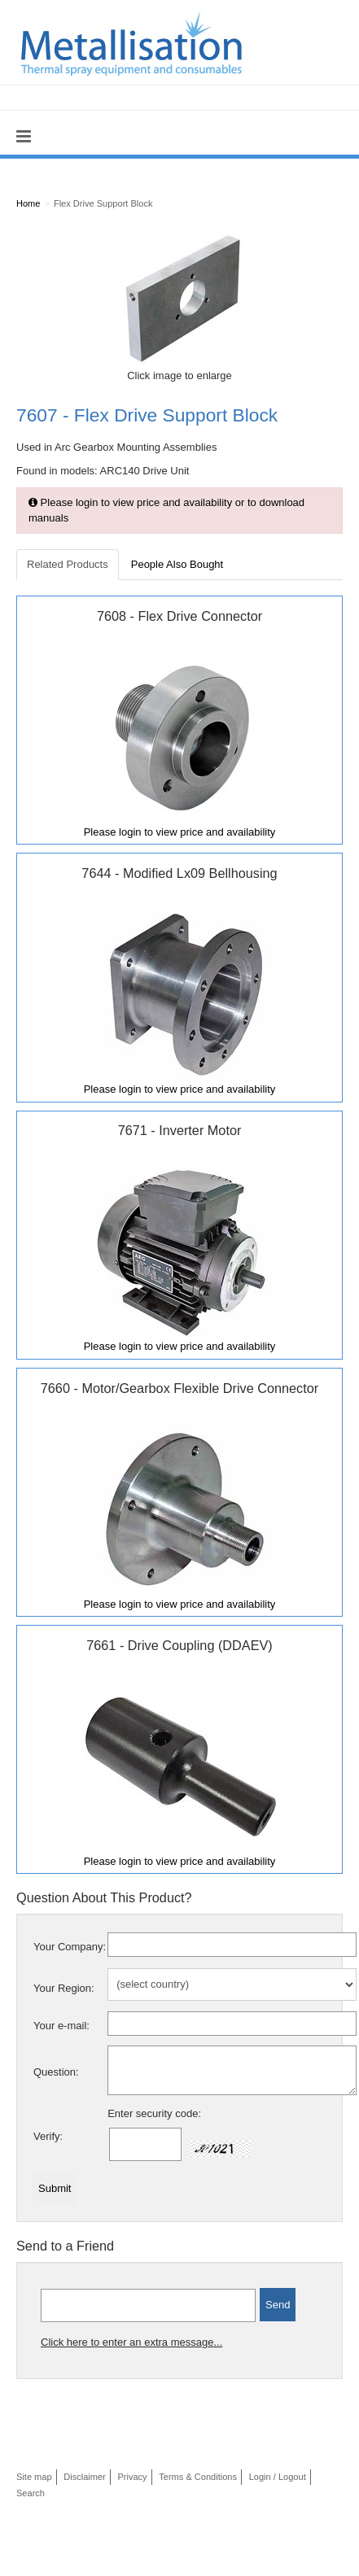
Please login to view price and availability (180, 832)
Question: (56, 2072)
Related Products (67, 564)
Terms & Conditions (198, 2477)
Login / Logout (277, 2477)
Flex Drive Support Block (103, 203)
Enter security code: (154, 2113)
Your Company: (69, 1947)
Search (30, 2493)
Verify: (48, 2136)
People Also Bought (177, 564)
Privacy (132, 2477)
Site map (34, 2477)
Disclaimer (84, 2477)
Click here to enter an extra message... (131, 2342)
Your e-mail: (61, 2025)
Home (28, 203)
